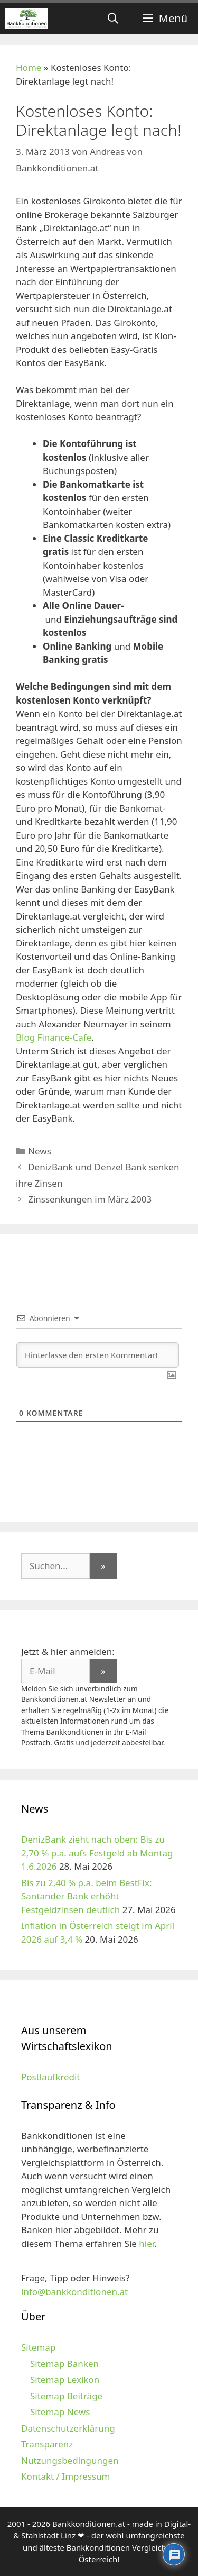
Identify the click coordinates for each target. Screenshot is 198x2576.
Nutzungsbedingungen (70, 2460)
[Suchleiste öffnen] (113, 18)
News (39, 1151)
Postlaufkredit (50, 2077)
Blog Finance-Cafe (53, 1037)
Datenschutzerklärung (68, 2428)
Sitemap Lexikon (64, 2379)
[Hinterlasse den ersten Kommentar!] (97, 1355)
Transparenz (47, 2444)
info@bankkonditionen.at (74, 2292)
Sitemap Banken (64, 2363)
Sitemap (38, 2347)
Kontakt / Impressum (65, 2476)
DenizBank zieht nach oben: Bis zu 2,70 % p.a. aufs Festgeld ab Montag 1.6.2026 (97, 1852)
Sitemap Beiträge (66, 2396)
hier (146, 2243)
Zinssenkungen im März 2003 (90, 1199)
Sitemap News (60, 2412)
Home (28, 67)
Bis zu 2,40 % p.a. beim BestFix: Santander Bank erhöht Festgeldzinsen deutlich (86, 1896)
